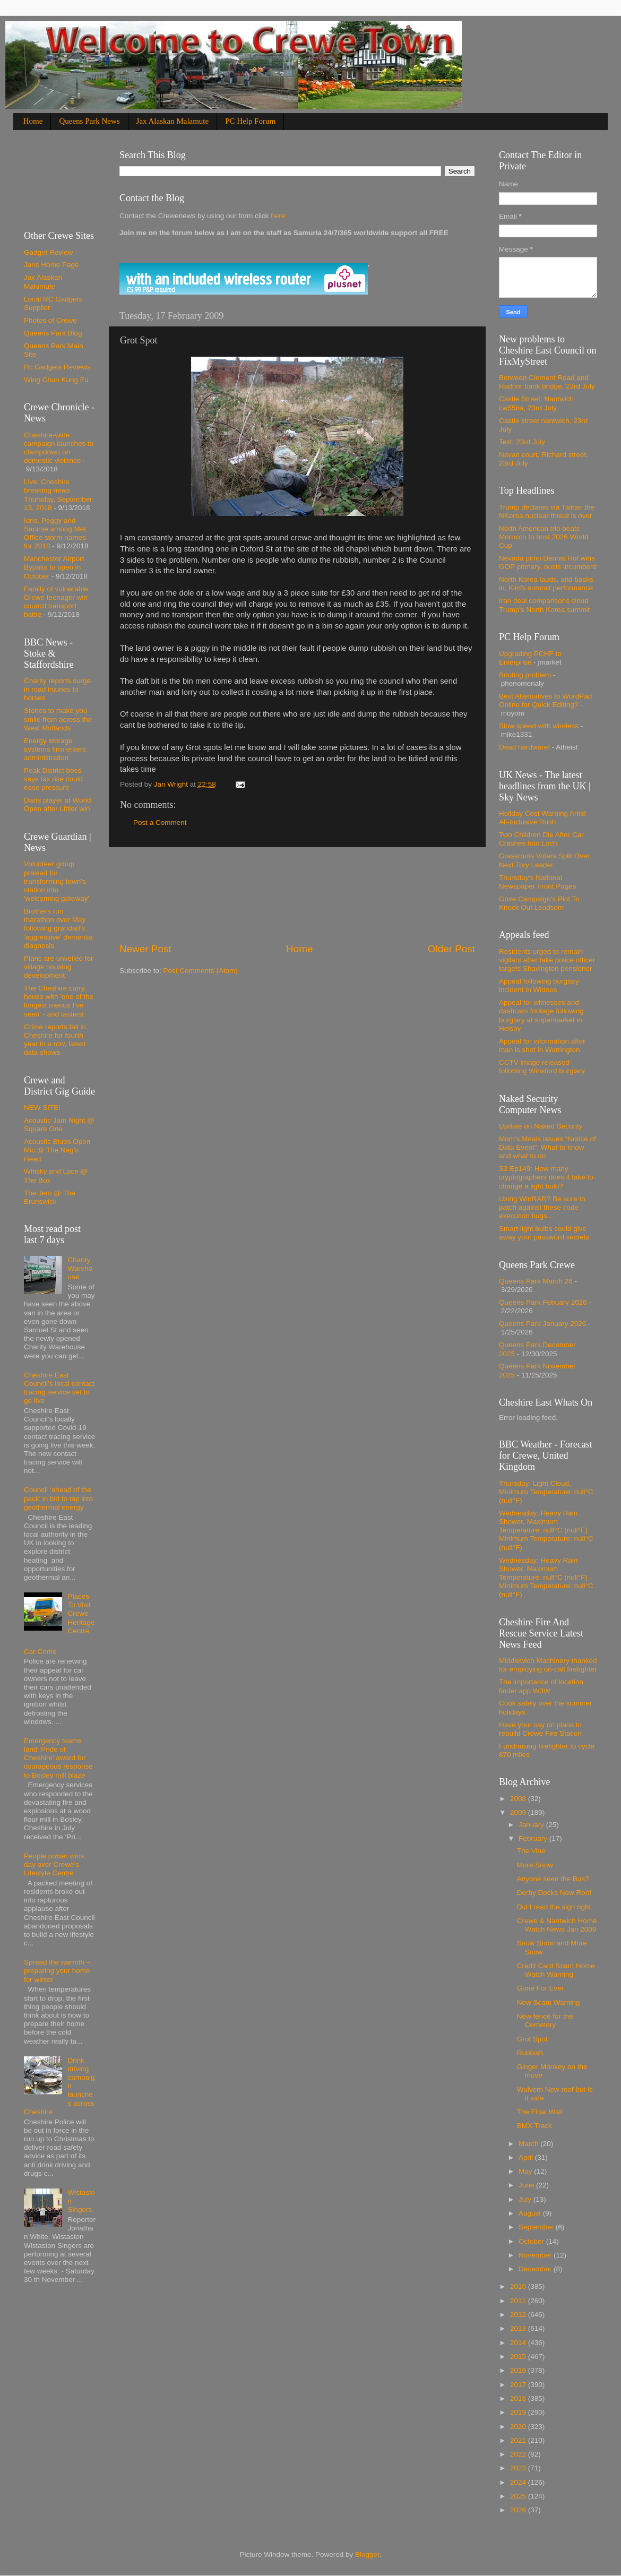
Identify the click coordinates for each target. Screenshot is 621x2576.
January (532, 1825)
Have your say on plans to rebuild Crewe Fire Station (540, 1729)
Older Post (451, 948)
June (527, 2185)
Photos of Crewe (50, 320)
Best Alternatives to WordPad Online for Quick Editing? (545, 700)
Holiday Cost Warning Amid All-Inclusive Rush (542, 817)
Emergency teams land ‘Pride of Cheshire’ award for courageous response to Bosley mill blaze (58, 1758)
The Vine (531, 1851)
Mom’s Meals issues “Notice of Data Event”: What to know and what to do (547, 1147)
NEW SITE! (42, 1108)
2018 (519, 2398)
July (526, 2199)
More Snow (535, 1865)
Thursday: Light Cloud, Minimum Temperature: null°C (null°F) (546, 1491)
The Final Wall (540, 2112)
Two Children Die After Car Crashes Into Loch (541, 839)
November (536, 2255)
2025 (519, 2496)
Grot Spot (532, 2039)
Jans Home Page (51, 265)
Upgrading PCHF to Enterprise (530, 658)
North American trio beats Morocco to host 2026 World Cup (544, 536)
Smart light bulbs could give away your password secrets (544, 1233)
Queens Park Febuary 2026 (543, 1302)
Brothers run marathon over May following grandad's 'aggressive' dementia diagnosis (58, 928)
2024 (519, 2482)
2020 (519, 2427)
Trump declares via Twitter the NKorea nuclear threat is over (546, 511)
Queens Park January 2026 (542, 1324)
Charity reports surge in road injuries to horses (57, 689)
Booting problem (525, 675)
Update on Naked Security (541, 1126)
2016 (519, 2370)
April (527, 2157)
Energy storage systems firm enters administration (55, 749)
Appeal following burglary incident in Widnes (539, 985)
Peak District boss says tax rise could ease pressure (53, 778)
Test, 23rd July (522, 442)
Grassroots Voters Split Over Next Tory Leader (544, 860)
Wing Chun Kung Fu (56, 380)
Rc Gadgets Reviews (57, 367)
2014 (519, 2343)
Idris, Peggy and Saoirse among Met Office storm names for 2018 (55, 533)
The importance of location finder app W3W (541, 1686)
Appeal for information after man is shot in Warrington (542, 1045)
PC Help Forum (250, 121)
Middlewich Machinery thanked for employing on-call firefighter (548, 1665)
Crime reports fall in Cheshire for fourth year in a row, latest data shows (55, 1040)
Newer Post (145, 948)
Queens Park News (89, 121)
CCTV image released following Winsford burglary (542, 1066)
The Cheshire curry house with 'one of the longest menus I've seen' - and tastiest (58, 1001)
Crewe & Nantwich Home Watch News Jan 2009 (557, 1925)
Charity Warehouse (79, 1268)
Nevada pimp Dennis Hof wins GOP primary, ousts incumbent (547, 562)
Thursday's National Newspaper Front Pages (537, 882)
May (526, 2171)
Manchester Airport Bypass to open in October (54, 567)
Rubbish (530, 2053)
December (536, 2269)
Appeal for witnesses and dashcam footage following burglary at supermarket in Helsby (541, 1015)
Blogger (367, 2554)
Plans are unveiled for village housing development (58, 966)
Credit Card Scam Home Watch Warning (556, 1970)
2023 (519, 2468)
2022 (519, 2454)
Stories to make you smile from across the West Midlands (58, 719)
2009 (519, 1812)
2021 (519, 2440)
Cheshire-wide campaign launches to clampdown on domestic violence (58, 448)
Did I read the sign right (554, 1907)
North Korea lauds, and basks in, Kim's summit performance (546, 583)
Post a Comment (160, 822)
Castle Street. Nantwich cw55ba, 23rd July (536, 403)
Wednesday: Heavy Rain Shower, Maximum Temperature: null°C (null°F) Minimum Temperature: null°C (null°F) (546, 1530)
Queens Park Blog (53, 333)
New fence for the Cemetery (545, 2020)
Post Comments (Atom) (200, 971)
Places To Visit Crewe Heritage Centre (80, 1613)
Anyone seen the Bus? (553, 1879)
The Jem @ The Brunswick (49, 1197)
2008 (519, 1799)
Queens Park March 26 (536, 1281)
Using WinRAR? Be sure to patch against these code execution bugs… (542, 1207)
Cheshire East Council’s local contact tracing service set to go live (59, 1388)
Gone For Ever (540, 1988)
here (277, 216)
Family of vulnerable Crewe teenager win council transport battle (56, 602)
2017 (519, 2385)
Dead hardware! (524, 747)
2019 (519, 2412)
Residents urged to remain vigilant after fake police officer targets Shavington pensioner (547, 959)
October (532, 2241)
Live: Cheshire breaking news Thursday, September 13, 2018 (58, 495)
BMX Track (534, 2126)
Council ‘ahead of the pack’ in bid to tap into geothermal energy (58, 1498)
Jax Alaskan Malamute (172, 121)
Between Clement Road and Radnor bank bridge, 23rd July (547, 382)
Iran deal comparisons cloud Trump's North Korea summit (544, 605)
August (531, 2213)
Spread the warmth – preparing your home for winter (57, 1970)
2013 (519, 2328)
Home (33, 121)
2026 (519, 2510)
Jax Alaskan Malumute (43, 281)
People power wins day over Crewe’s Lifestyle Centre (54, 1864)
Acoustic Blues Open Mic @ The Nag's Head (57, 1150)
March (529, 2144)
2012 (519, 2315)
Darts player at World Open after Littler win (57, 804)
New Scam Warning (548, 2002)
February (534, 1838)
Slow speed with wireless (539, 726)
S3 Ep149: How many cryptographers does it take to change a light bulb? (546, 1177)
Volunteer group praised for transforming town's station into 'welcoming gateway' (56, 881)
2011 (519, 2301)
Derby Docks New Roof (554, 1893)
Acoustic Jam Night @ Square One (59, 1124)
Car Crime (40, 1652)
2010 (519, 2286)
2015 (519, 2356)
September (537, 2227)
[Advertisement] (297, 894)
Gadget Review (48, 252)
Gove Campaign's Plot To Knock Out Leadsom (539, 903)
